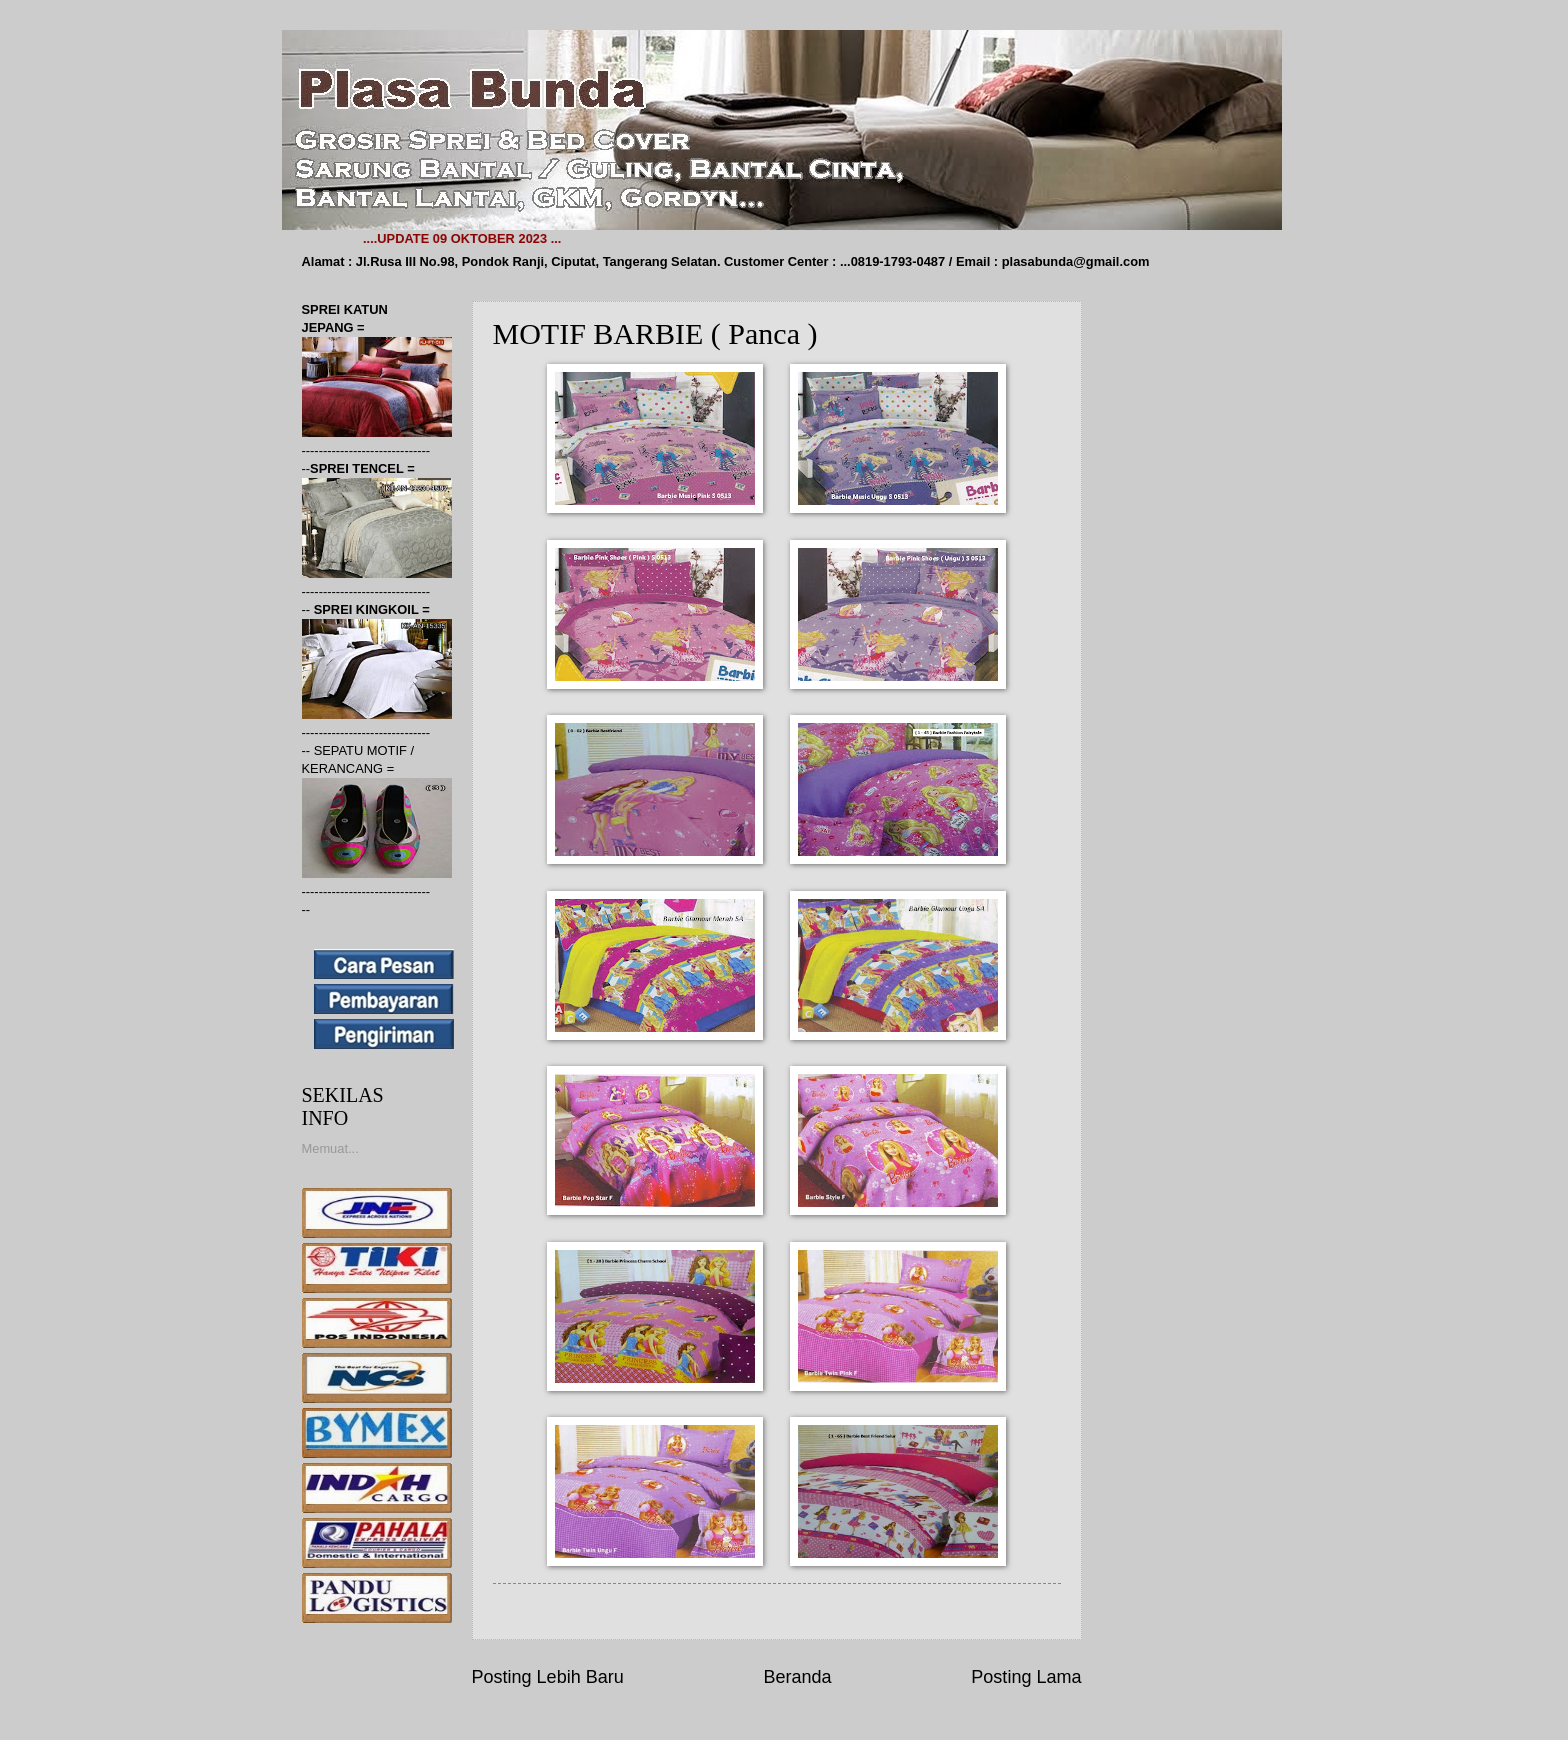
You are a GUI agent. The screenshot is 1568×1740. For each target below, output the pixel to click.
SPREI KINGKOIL (368, 609)
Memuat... (330, 1148)
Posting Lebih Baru (548, 1677)
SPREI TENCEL (358, 468)
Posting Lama (1026, 1677)
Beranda (797, 1677)
